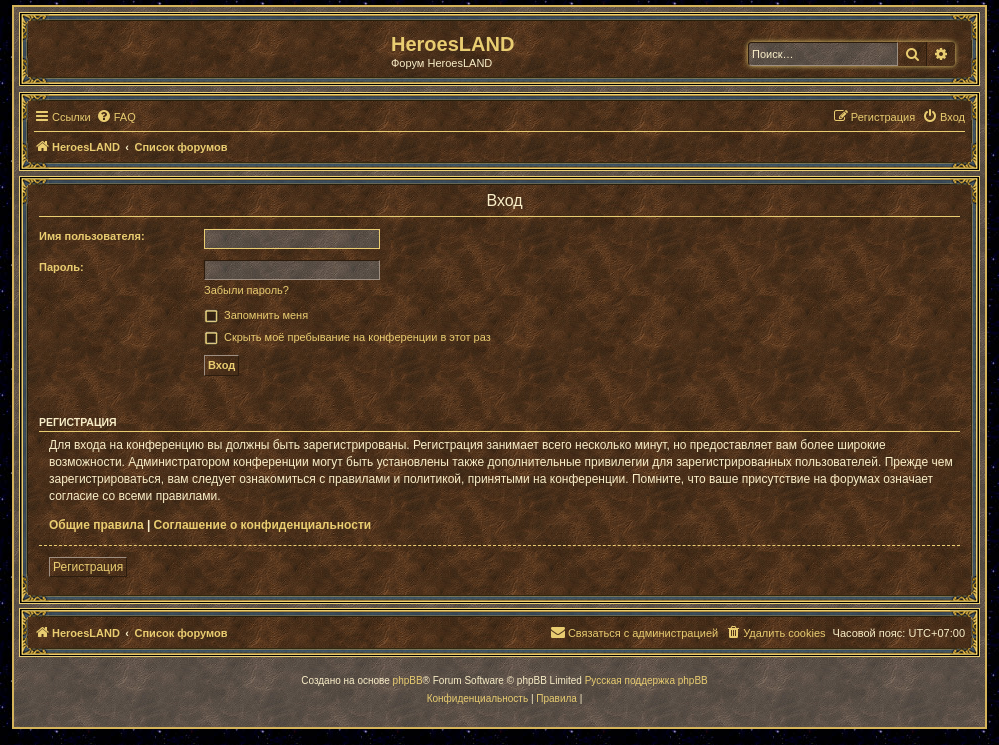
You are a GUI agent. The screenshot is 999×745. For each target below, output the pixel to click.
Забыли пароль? (246, 290)
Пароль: (61, 267)
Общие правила (96, 525)
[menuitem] (116, 117)
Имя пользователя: (92, 236)
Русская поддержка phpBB (646, 680)
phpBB (408, 680)
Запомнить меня (266, 315)
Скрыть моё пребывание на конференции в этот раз (357, 337)
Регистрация (88, 567)
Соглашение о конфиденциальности (263, 525)
